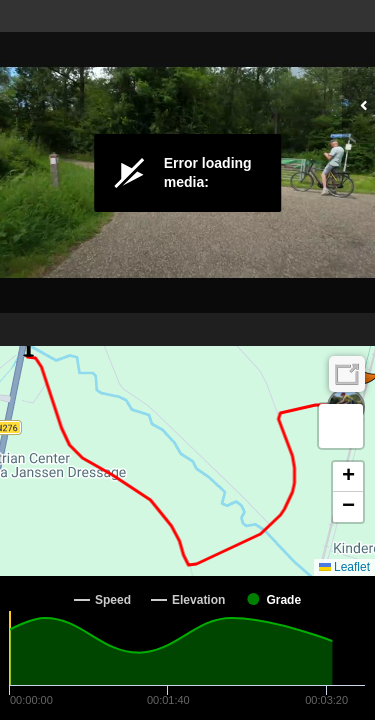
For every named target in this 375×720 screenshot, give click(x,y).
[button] (341, 426)
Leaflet (344, 567)
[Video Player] (187, 173)
